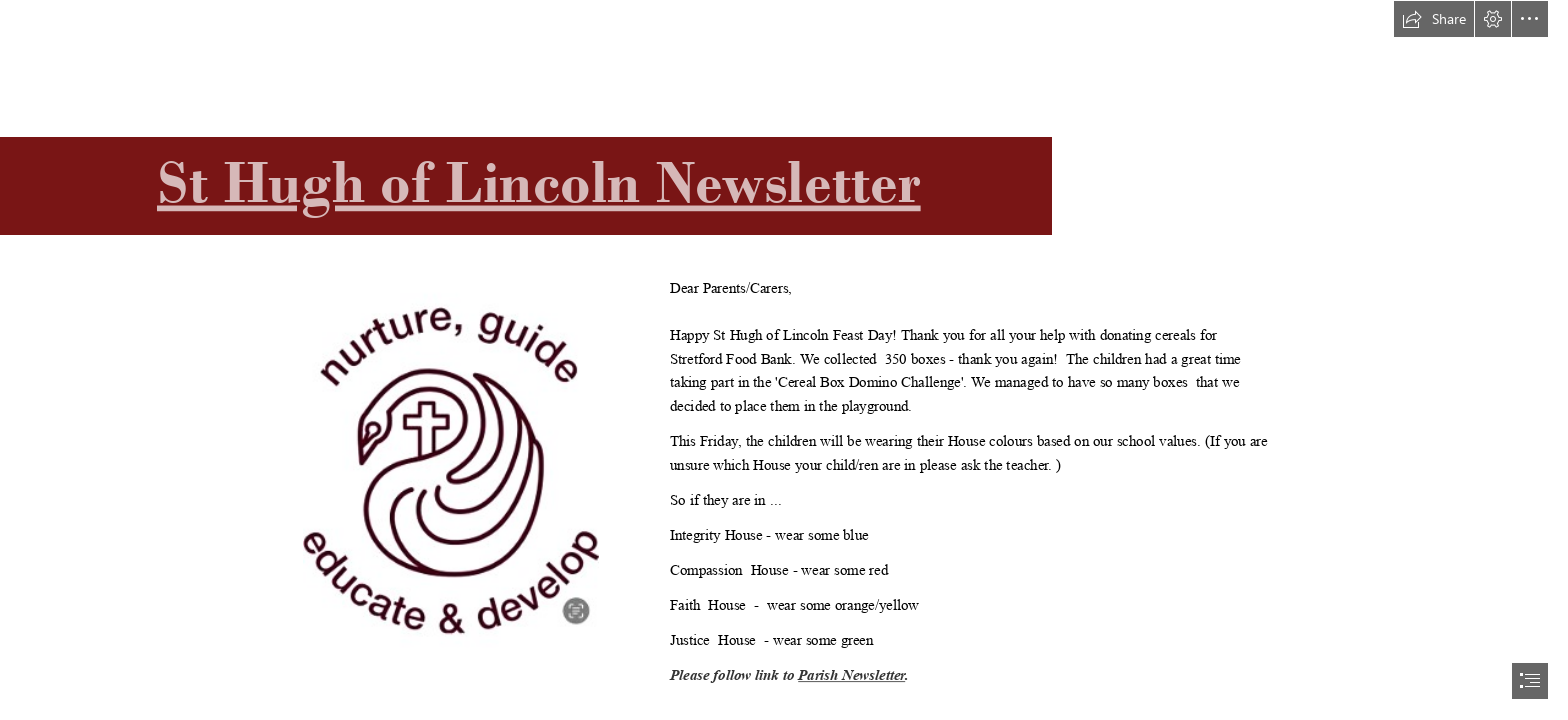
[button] (1434, 19)
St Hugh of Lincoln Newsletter (539, 182)
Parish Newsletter (851, 676)
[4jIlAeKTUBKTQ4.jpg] (450, 469)
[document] (784, 360)
